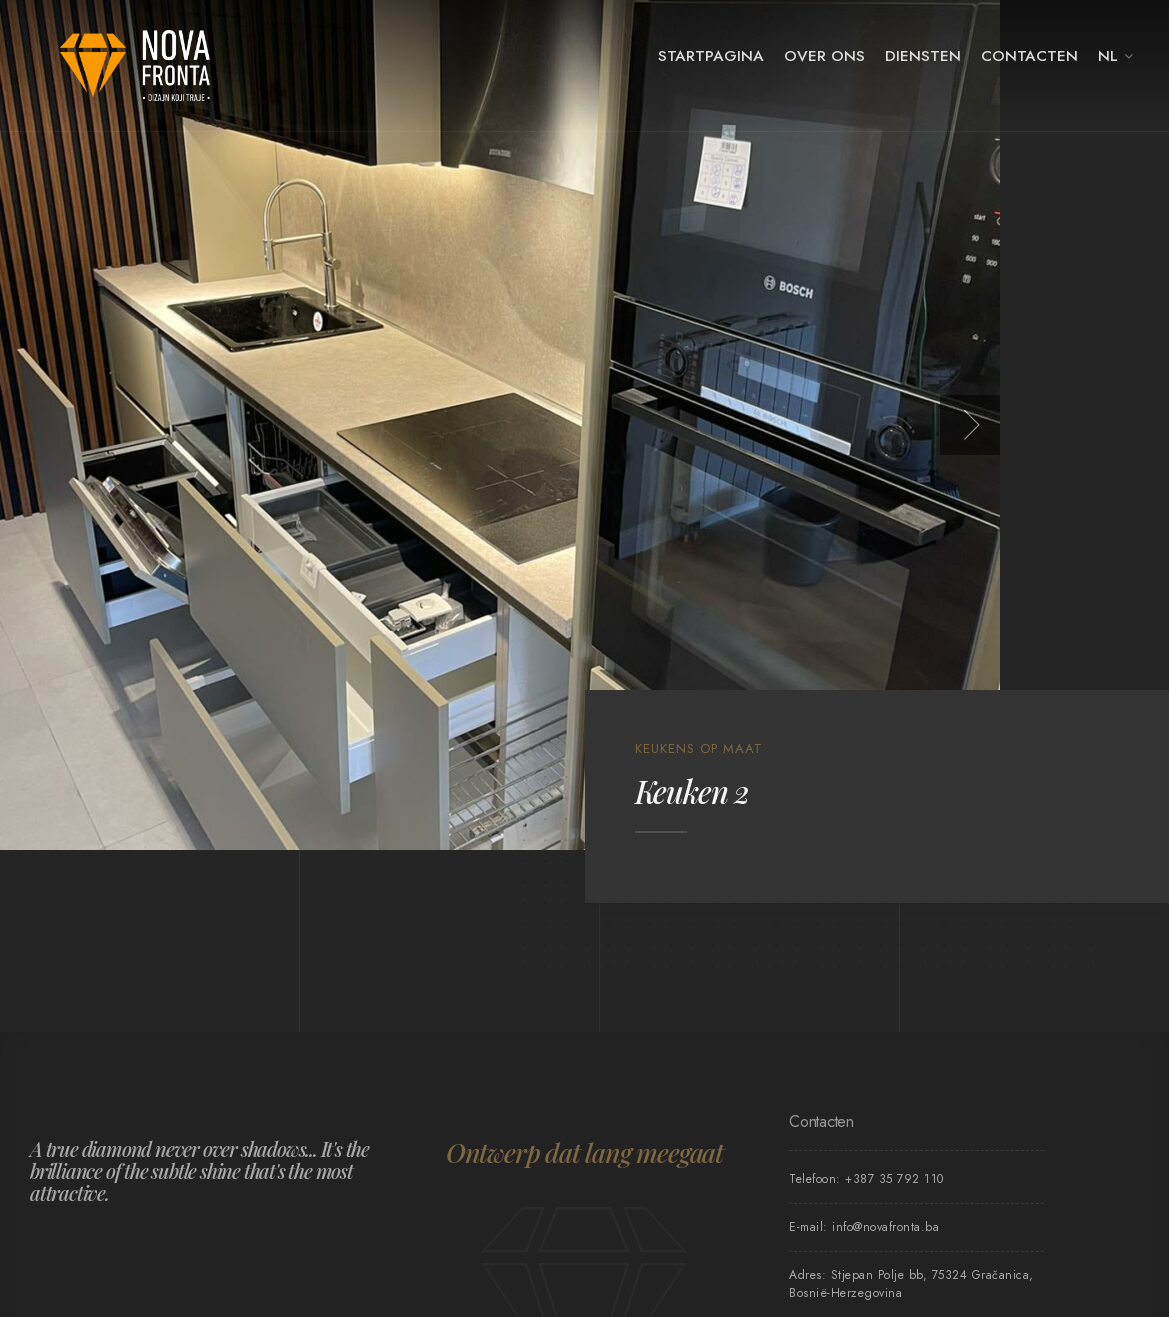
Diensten (923, 56)
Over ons (824, 56)
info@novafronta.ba (885, 1227)
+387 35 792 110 (894, 1179)
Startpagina (711, 56)
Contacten (1029, 56)
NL (1108, 56)
